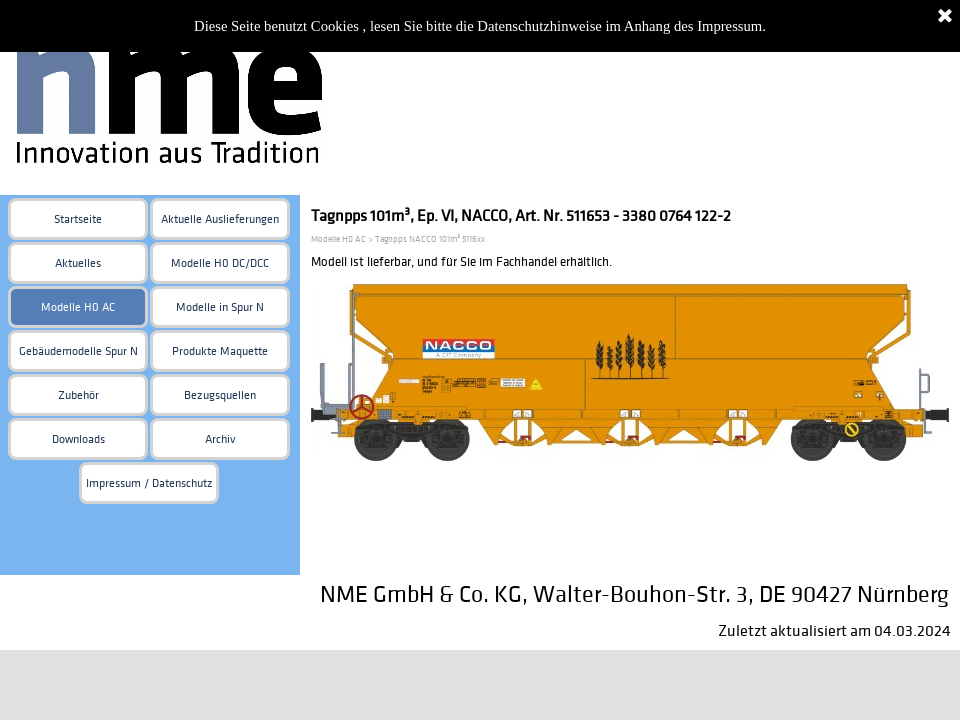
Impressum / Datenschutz (149, 483)
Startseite (78, 219)
